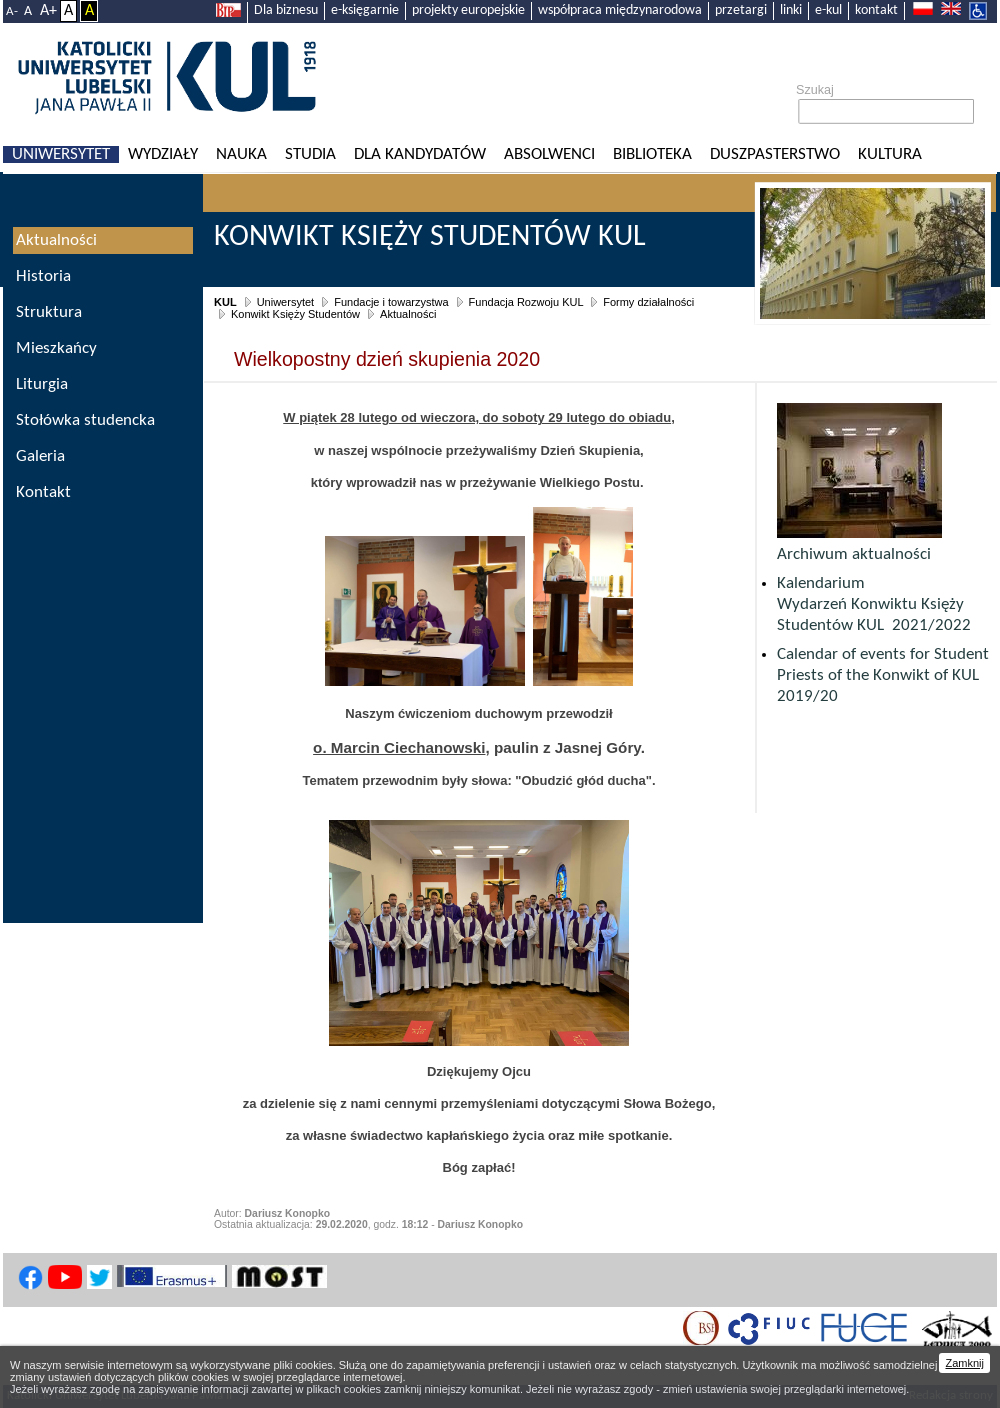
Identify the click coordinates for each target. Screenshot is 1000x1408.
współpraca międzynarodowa (620, 10)
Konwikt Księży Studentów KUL (430, 237)
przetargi (741, 10)
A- (12, 11)
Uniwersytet (61, 154)
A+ (48, 11)
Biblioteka (652, 154)
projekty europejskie (468, 10)
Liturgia (42, 384)
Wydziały (163, 154)
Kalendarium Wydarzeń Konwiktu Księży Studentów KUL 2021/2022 (874, 604)
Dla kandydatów (420, 154)
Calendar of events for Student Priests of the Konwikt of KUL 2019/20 (883, 675)
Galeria (40, 456)
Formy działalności (648, 302)
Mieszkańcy (56, 348)
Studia (310, 154)
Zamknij (964, 1363)
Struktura (49, 312)
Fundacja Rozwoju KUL (526, 302)
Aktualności (408, 314)
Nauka (241, 154)
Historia (43, 276)
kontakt (876, 10)
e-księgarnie (365, 10)
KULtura (890, 154)
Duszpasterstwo (775, 154)
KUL (225, 302)
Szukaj (815, 90)
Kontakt (43, 492)
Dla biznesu (286, 10)
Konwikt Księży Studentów (295, 314)
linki (791, 10)
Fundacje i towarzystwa (391, 302)
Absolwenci (549, 154)
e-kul (828, 10)
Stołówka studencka (85, 420)
